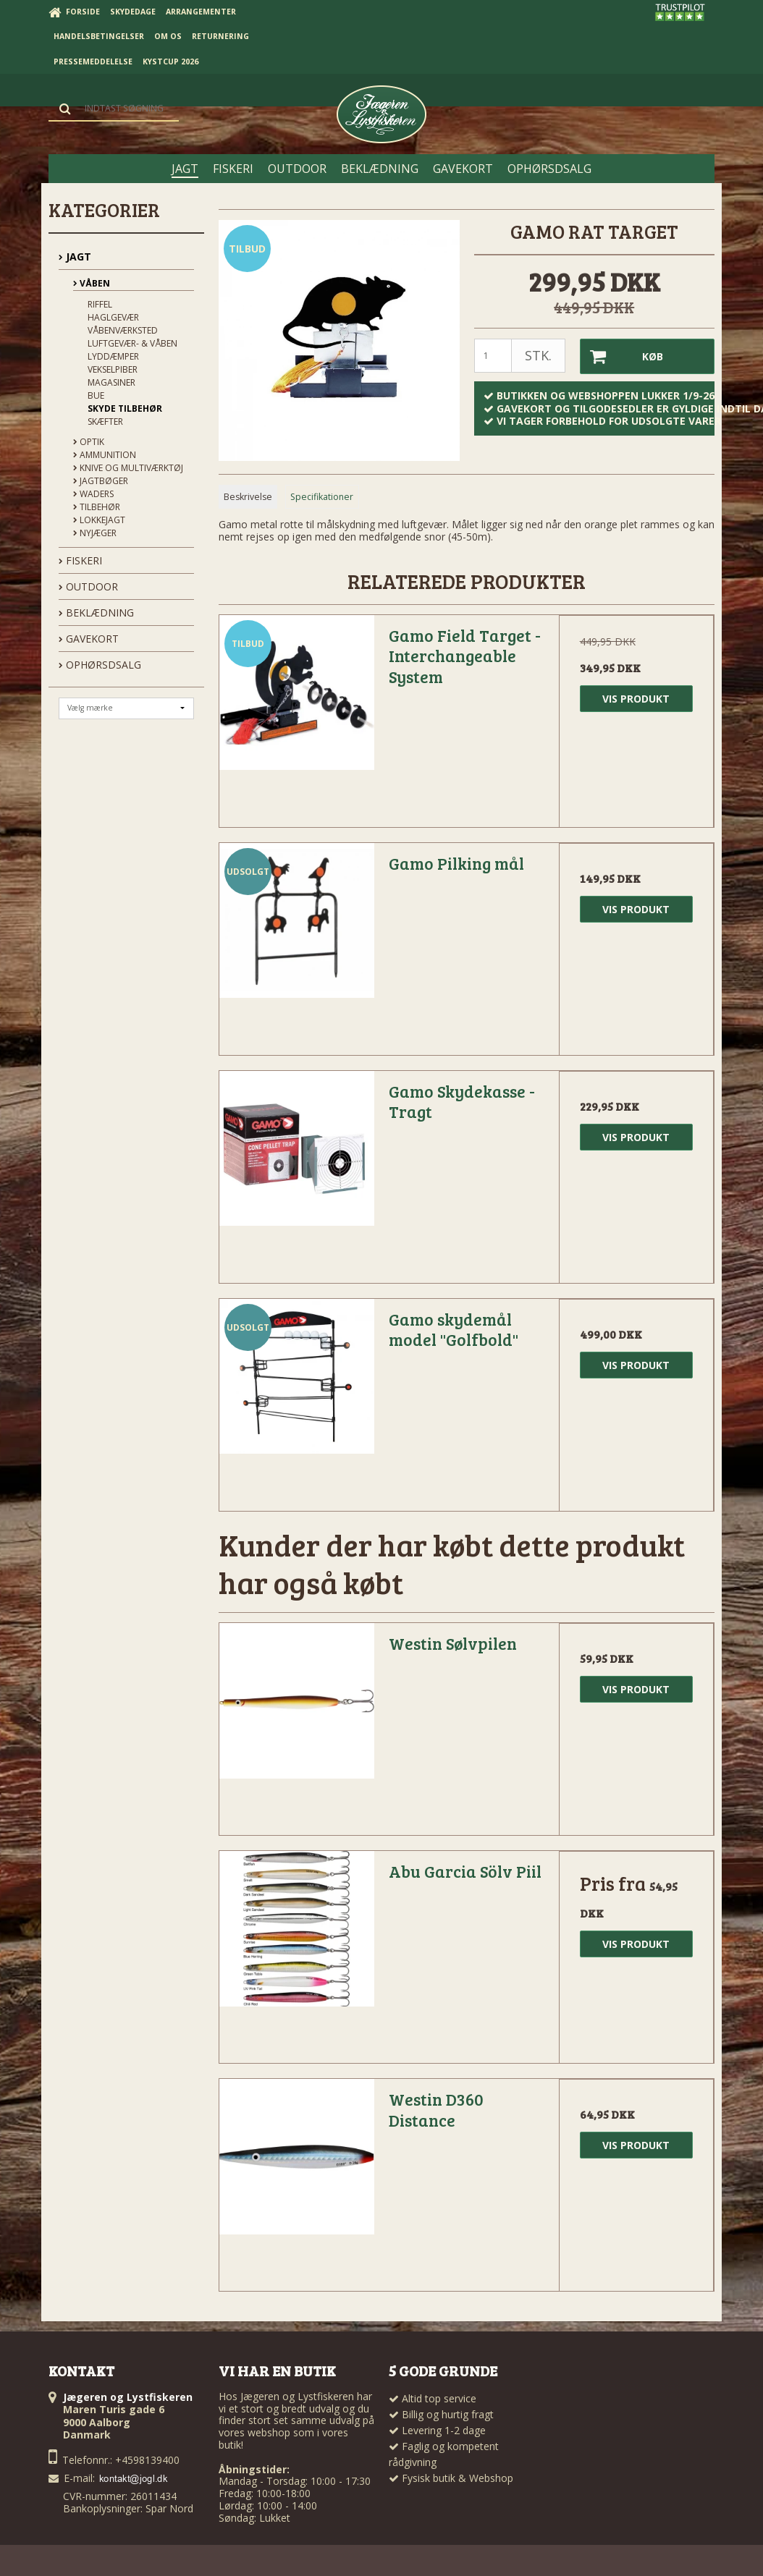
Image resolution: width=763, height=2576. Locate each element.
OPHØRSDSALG (100, 664)
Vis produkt (636, 699)
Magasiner (111, 382)
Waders (93, 494)
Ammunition (104, 455)
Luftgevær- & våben (132, 343)
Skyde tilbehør (125, 408)
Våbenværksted (123, 330)
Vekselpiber (113, 369)
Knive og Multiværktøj (128, 468)
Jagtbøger (100, 481)
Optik (88, 442)
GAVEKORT (89, 638)
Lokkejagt (99, 520)
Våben (91, 283)
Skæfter (105, 421)
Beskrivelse (248, 497)
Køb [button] (621, 356)
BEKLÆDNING (96, 612)
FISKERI (80, 560)
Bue (96, 395)
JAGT (75, 256)
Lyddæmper (113, 356)
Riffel (100, 304)
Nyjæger (95, 533)
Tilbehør (96, 507)
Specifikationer (321, 497)
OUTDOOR (88, 586)
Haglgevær (113, 317)
